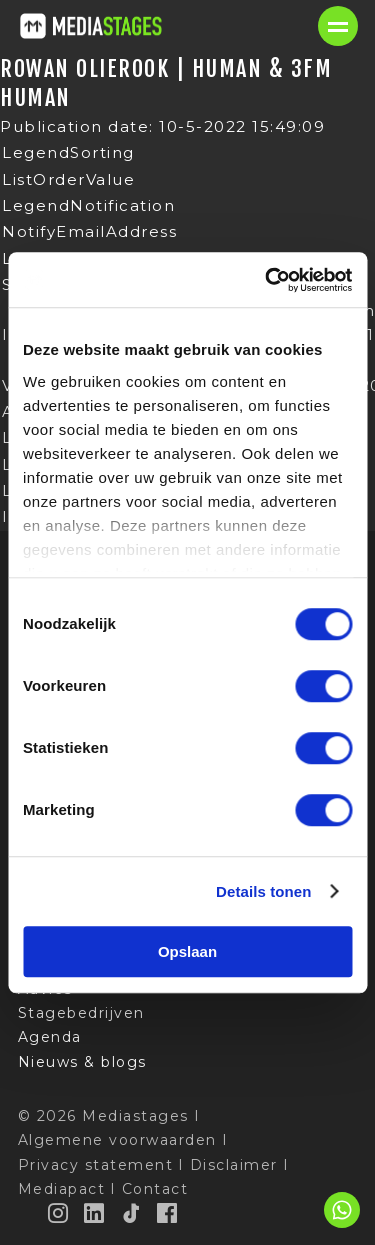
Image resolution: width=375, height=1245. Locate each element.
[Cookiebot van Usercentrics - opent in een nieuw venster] (267, 280)
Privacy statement (96, 1165)
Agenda (50, 1037)
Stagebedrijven (81, 1013)
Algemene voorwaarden (117, 1140)
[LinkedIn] (95, 1213)
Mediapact (62, 1189)
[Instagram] (59, 1213)
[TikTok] (132, 1213)
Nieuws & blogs (82, 1062)
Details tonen (263, 891)
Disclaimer (234, 1165)
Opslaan (187, 951)
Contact (155, 1189)
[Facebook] (168, 1213)
